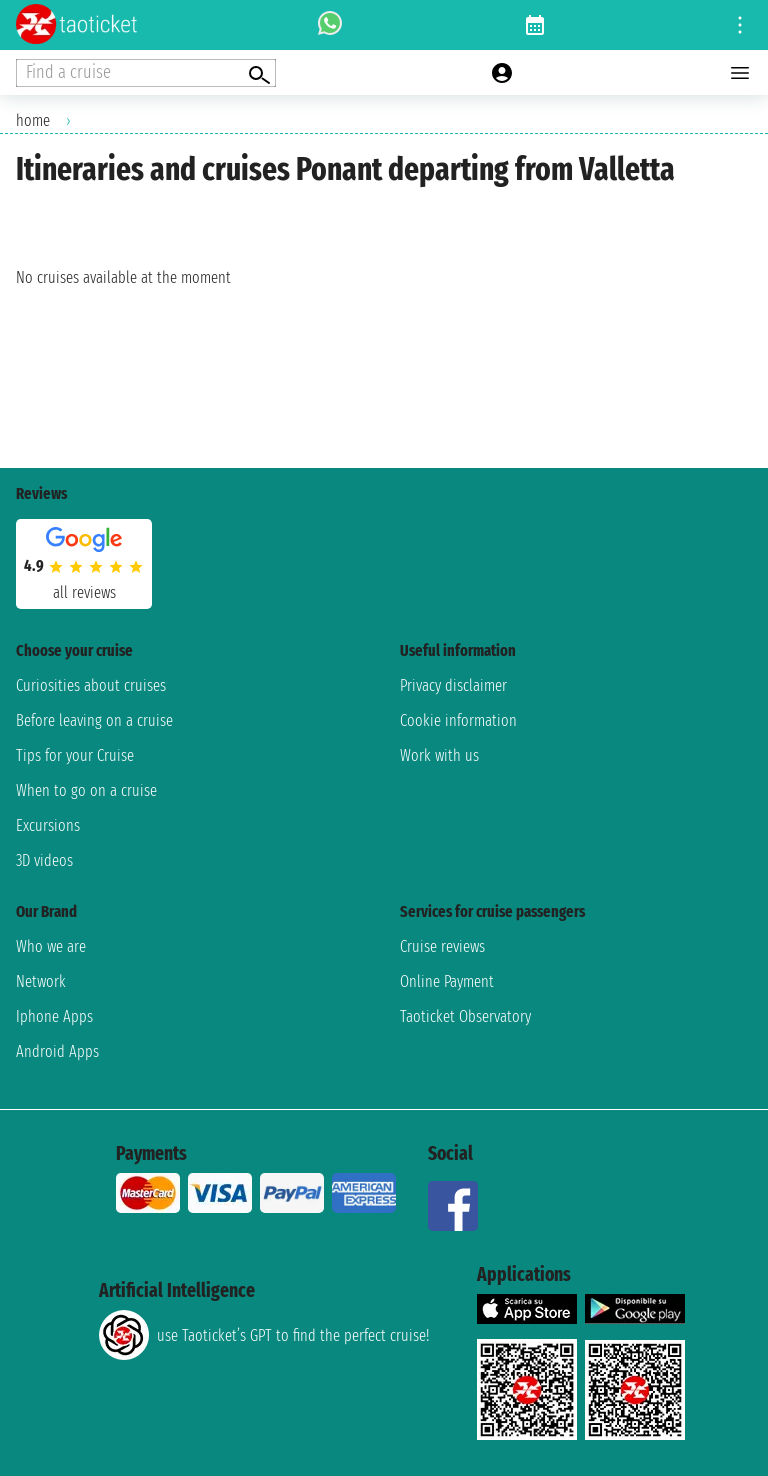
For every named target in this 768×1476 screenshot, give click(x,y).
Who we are (51, 946)
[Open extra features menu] (146, 73)
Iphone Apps (54, 1016)
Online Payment (447, 981)
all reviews (84, 592)
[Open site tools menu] (740, 25)
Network (41, 981)
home (33, 120)
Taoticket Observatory (465, 1016)
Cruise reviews (442, 946)
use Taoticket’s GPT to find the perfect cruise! (264, 1335)
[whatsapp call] (330, 25)
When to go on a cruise (86, 790)
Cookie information (458, 720)
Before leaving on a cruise (94, 720)
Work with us (439, 755)
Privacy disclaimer (453, 685)
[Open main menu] (740, 73)
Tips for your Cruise (75, 755)
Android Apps (57, 1051)
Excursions (48, 825)
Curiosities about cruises (91, 685)
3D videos (44, 860)
